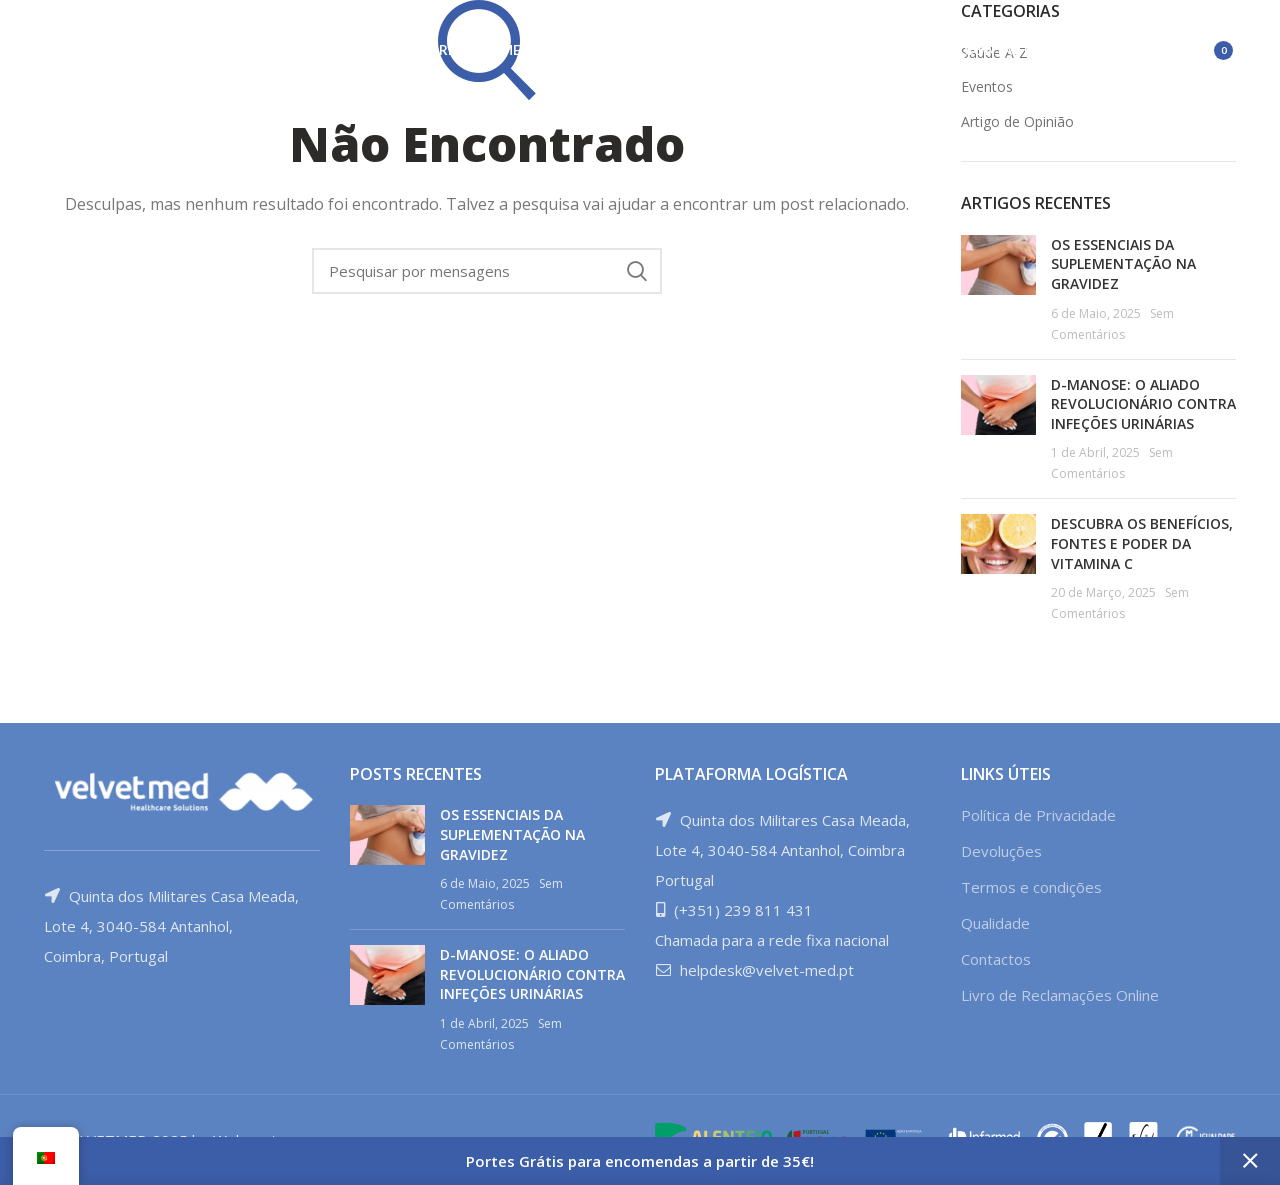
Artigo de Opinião (1017, 121)
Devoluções (1001, 851)
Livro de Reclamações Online (1060, 995)
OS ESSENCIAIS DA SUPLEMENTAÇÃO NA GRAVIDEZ (1123, 264)
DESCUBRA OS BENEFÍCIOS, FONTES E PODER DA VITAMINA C (1142, 543)
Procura (637, 271)
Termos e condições (1031, 887)
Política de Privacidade (1038, 815)
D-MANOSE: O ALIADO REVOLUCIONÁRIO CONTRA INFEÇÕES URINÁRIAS (1143, 404)
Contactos (996, 959)
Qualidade (995, 923)
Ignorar (1250, 1161)
